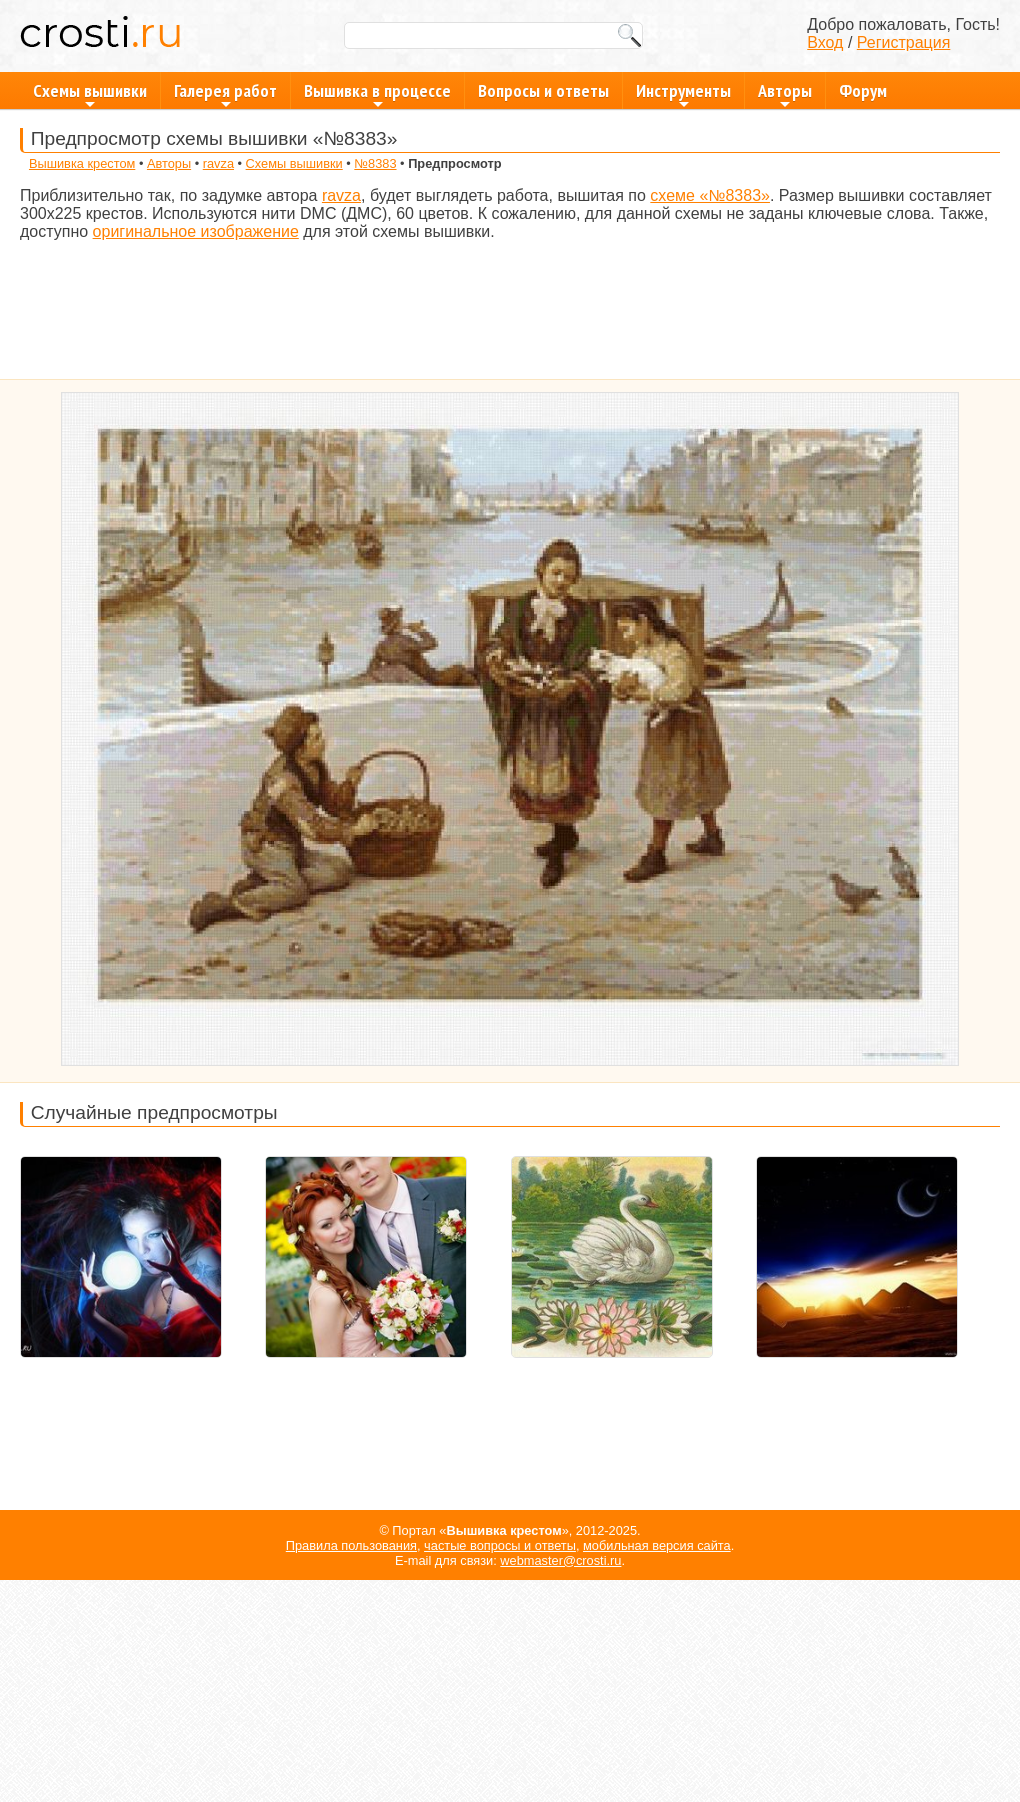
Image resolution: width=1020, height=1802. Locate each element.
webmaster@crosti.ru (560, 1560)
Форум (863, 90)
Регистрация (904, 42)
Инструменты (683, 94)
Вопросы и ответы (543, 90)
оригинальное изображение (196, 231)
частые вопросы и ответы (500, 1545)
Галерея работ (225, 94)
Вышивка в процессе (377, 94)
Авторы (785, 94)
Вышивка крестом (82, 163)
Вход (825, 42)
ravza (218, 163)
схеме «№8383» (710, 195)
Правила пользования (351, 1545)
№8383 (375, 163)
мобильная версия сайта (657, 1545)
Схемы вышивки (90, 94)
